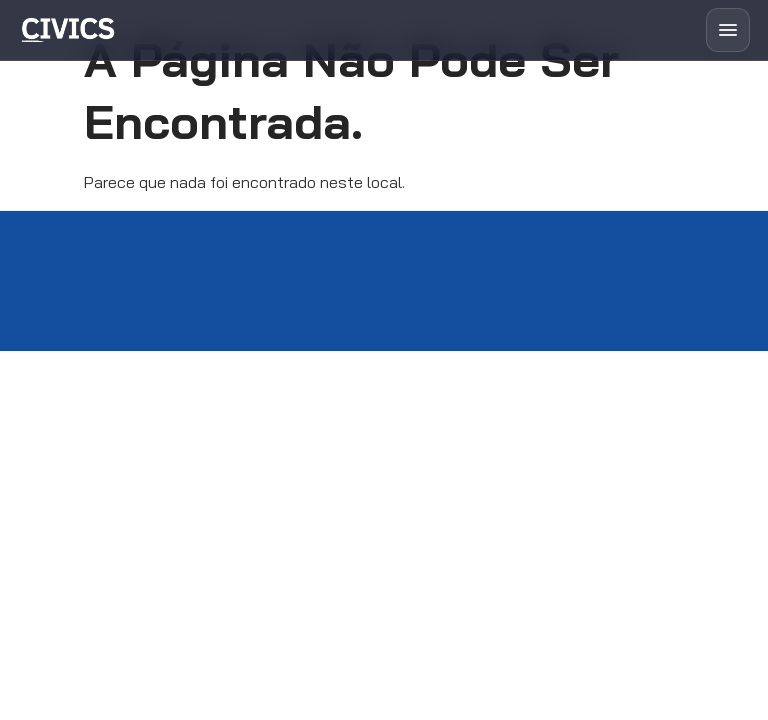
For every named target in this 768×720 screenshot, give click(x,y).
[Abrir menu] (728, 30)
